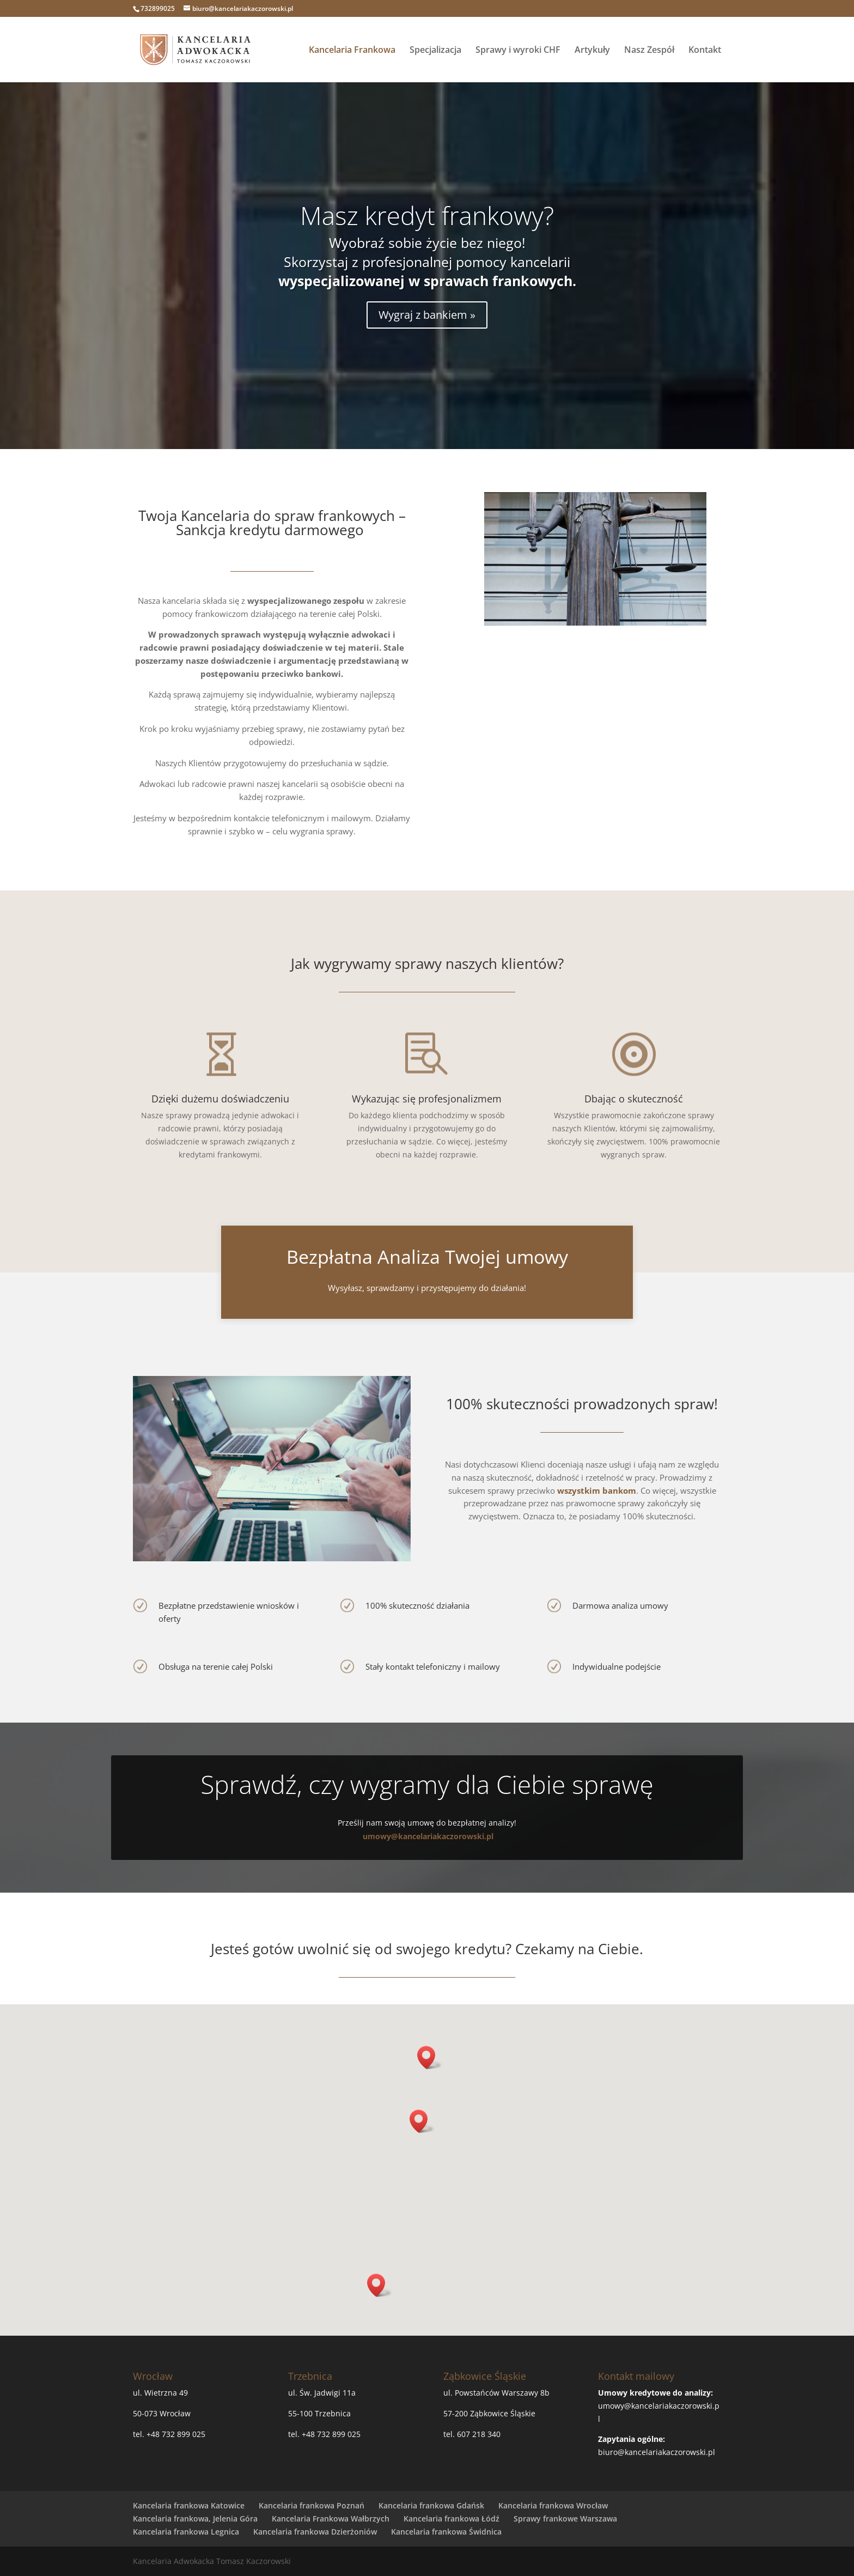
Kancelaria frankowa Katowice (189, 2505)
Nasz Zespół (649, 51)
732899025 (158, 8)
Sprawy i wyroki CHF (517, 51)
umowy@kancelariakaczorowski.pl (428, 1836)
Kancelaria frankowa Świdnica (446, 2531)
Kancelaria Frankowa (352, 51)
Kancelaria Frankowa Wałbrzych (330, 2518)
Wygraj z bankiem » (427, 314)
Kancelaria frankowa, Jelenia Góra (195, 2518)
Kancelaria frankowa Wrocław (553, 2505)
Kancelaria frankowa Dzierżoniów (315, 2531)
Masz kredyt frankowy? (427, 215)
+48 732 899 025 (176, 2434)
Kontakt (704, 51)
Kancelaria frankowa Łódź (451, 2518)
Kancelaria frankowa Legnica (186, 2531)
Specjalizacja (435, 51)
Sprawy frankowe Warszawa (565, 2518)
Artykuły (592, 51)
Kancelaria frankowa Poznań (311, 2505)
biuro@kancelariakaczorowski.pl (656, 2452)
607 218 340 (479, 2434)
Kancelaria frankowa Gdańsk (431, 2505)
